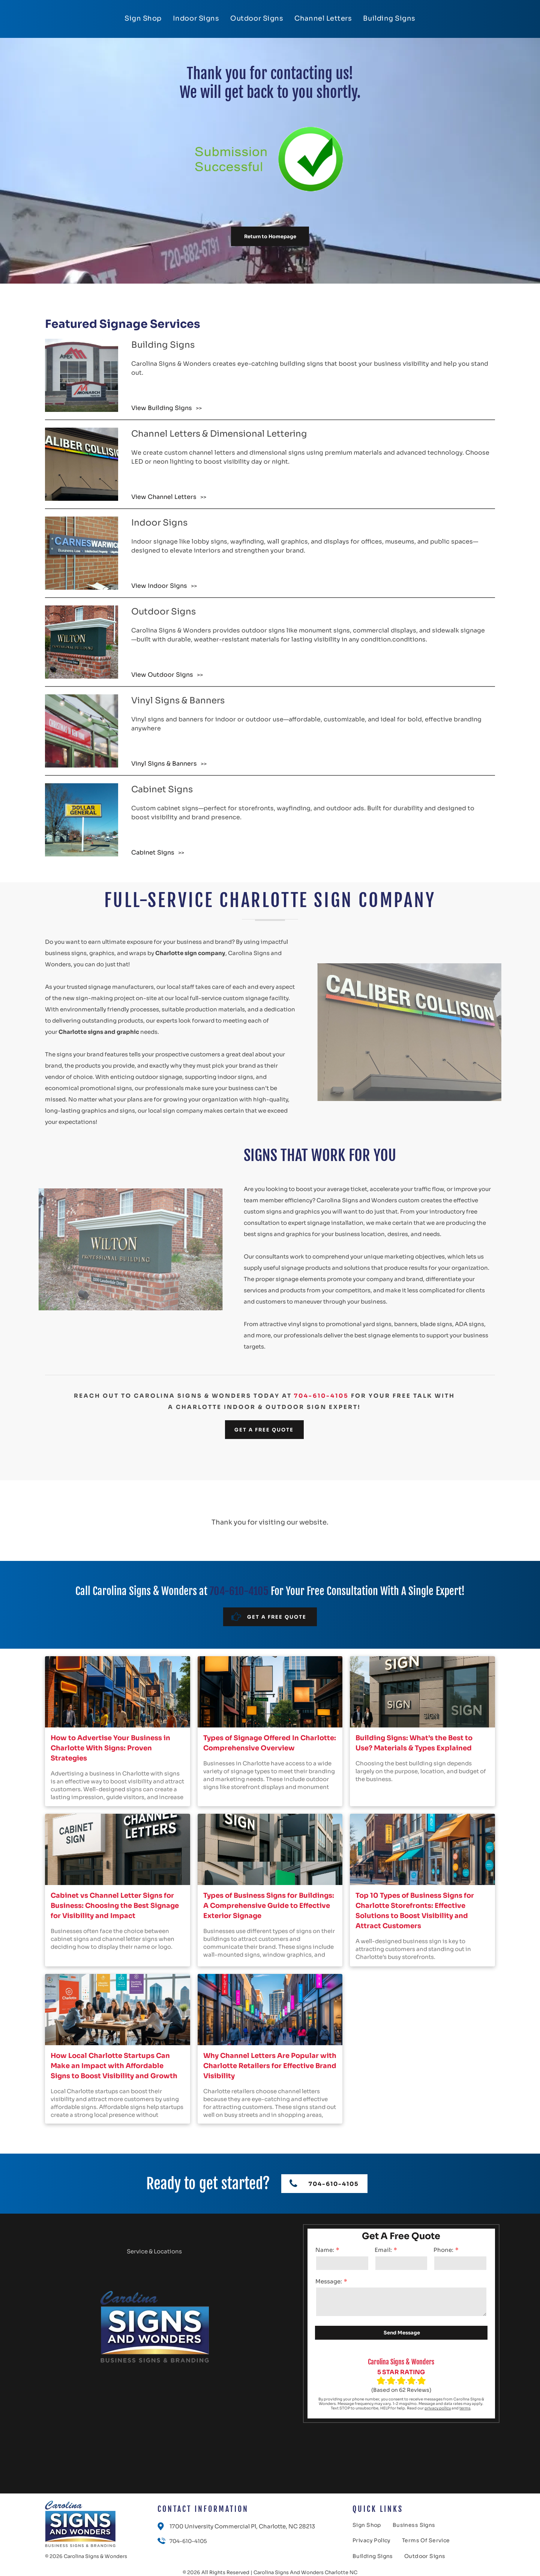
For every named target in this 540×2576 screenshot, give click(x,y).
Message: (328, 2281)
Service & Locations (154, 2251)
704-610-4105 (321, 1395)
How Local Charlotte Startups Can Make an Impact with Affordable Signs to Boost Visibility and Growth (114, 2066)
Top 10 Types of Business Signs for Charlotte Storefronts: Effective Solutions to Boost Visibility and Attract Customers (415, 1910)
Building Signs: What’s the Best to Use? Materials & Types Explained (414, 1743)
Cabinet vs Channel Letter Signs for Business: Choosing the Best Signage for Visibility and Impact (115, 1905)
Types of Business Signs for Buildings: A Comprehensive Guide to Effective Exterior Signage (268, 1905)
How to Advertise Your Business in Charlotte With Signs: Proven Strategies (110, 1748)
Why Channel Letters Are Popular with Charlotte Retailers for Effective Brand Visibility (269, 2066)
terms (464, 2408)
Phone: (443, 2249)
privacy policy (437, 2408)
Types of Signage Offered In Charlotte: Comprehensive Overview (269, 1743)
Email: (383, 2249)
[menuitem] (143, 18)
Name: (324, 2249)
